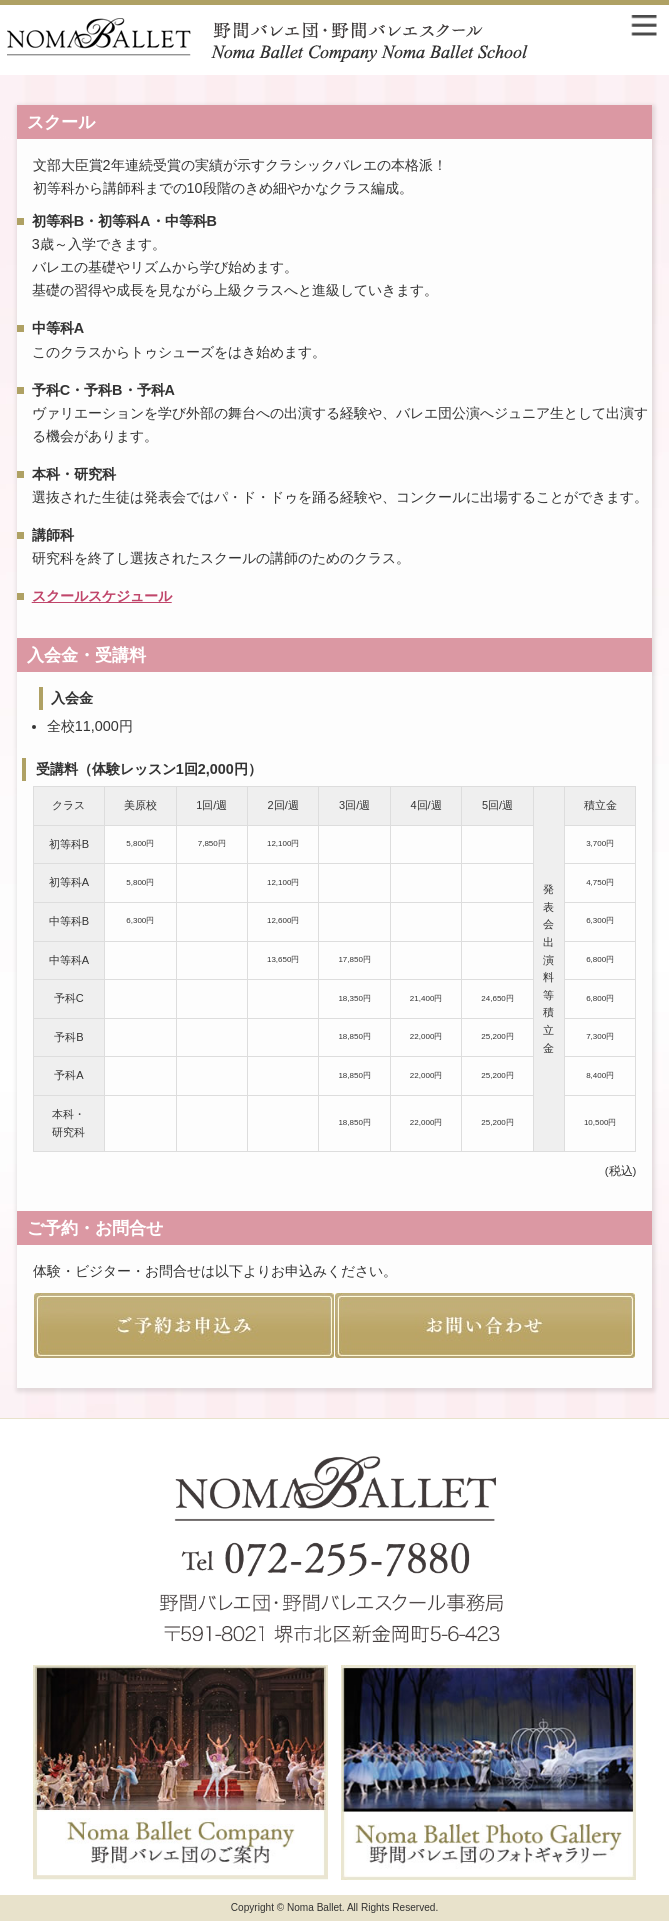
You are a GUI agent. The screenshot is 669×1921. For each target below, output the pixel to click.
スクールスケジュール (102, 596)
